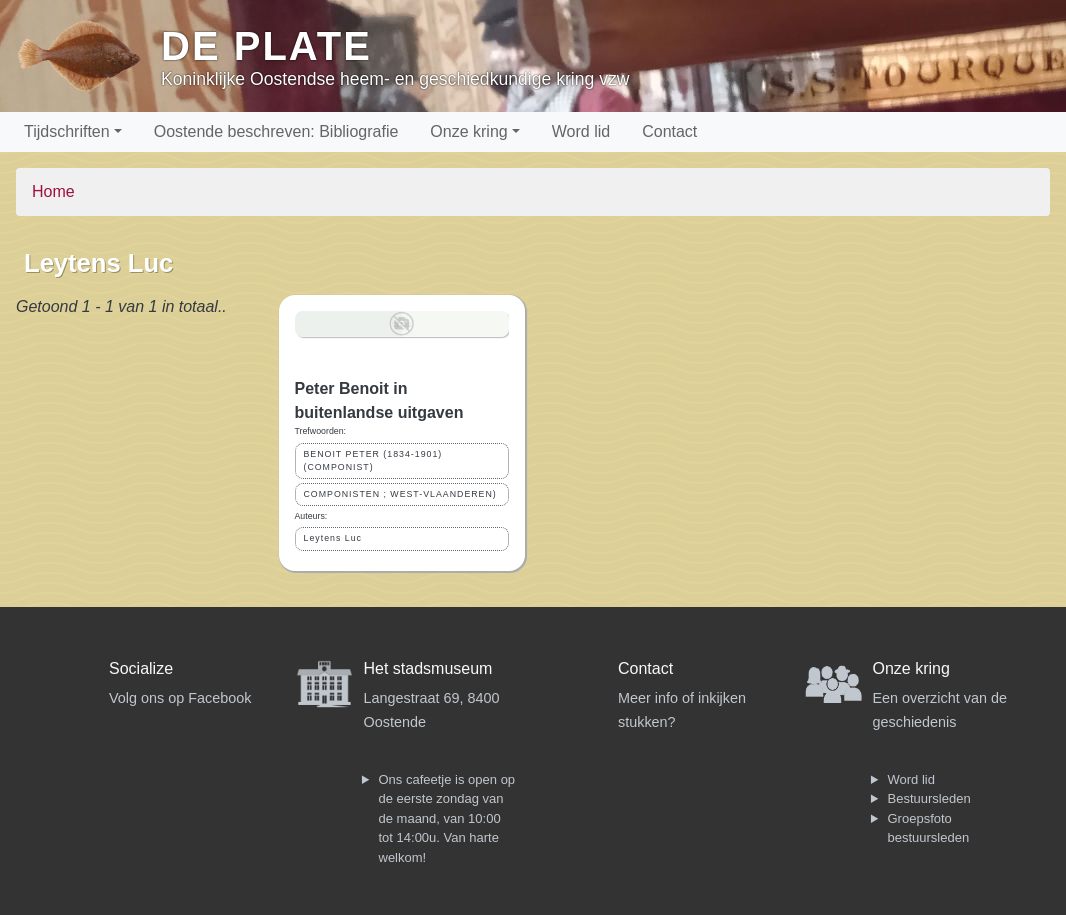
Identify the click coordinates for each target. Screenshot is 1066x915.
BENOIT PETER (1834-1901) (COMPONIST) (373, 460)
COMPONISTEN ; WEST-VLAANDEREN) (400, 494)
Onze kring (468, 131)
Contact (669, 131)
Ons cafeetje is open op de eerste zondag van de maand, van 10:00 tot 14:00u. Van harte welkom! (447, 818)
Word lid (581, 131)
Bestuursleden (929, 798)
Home (53, 191)
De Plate (266, 46)
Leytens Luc (333, 538)
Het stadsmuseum (428, 668)
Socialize (141, 668)
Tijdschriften (67, 131)
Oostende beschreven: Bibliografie (276, 131)
